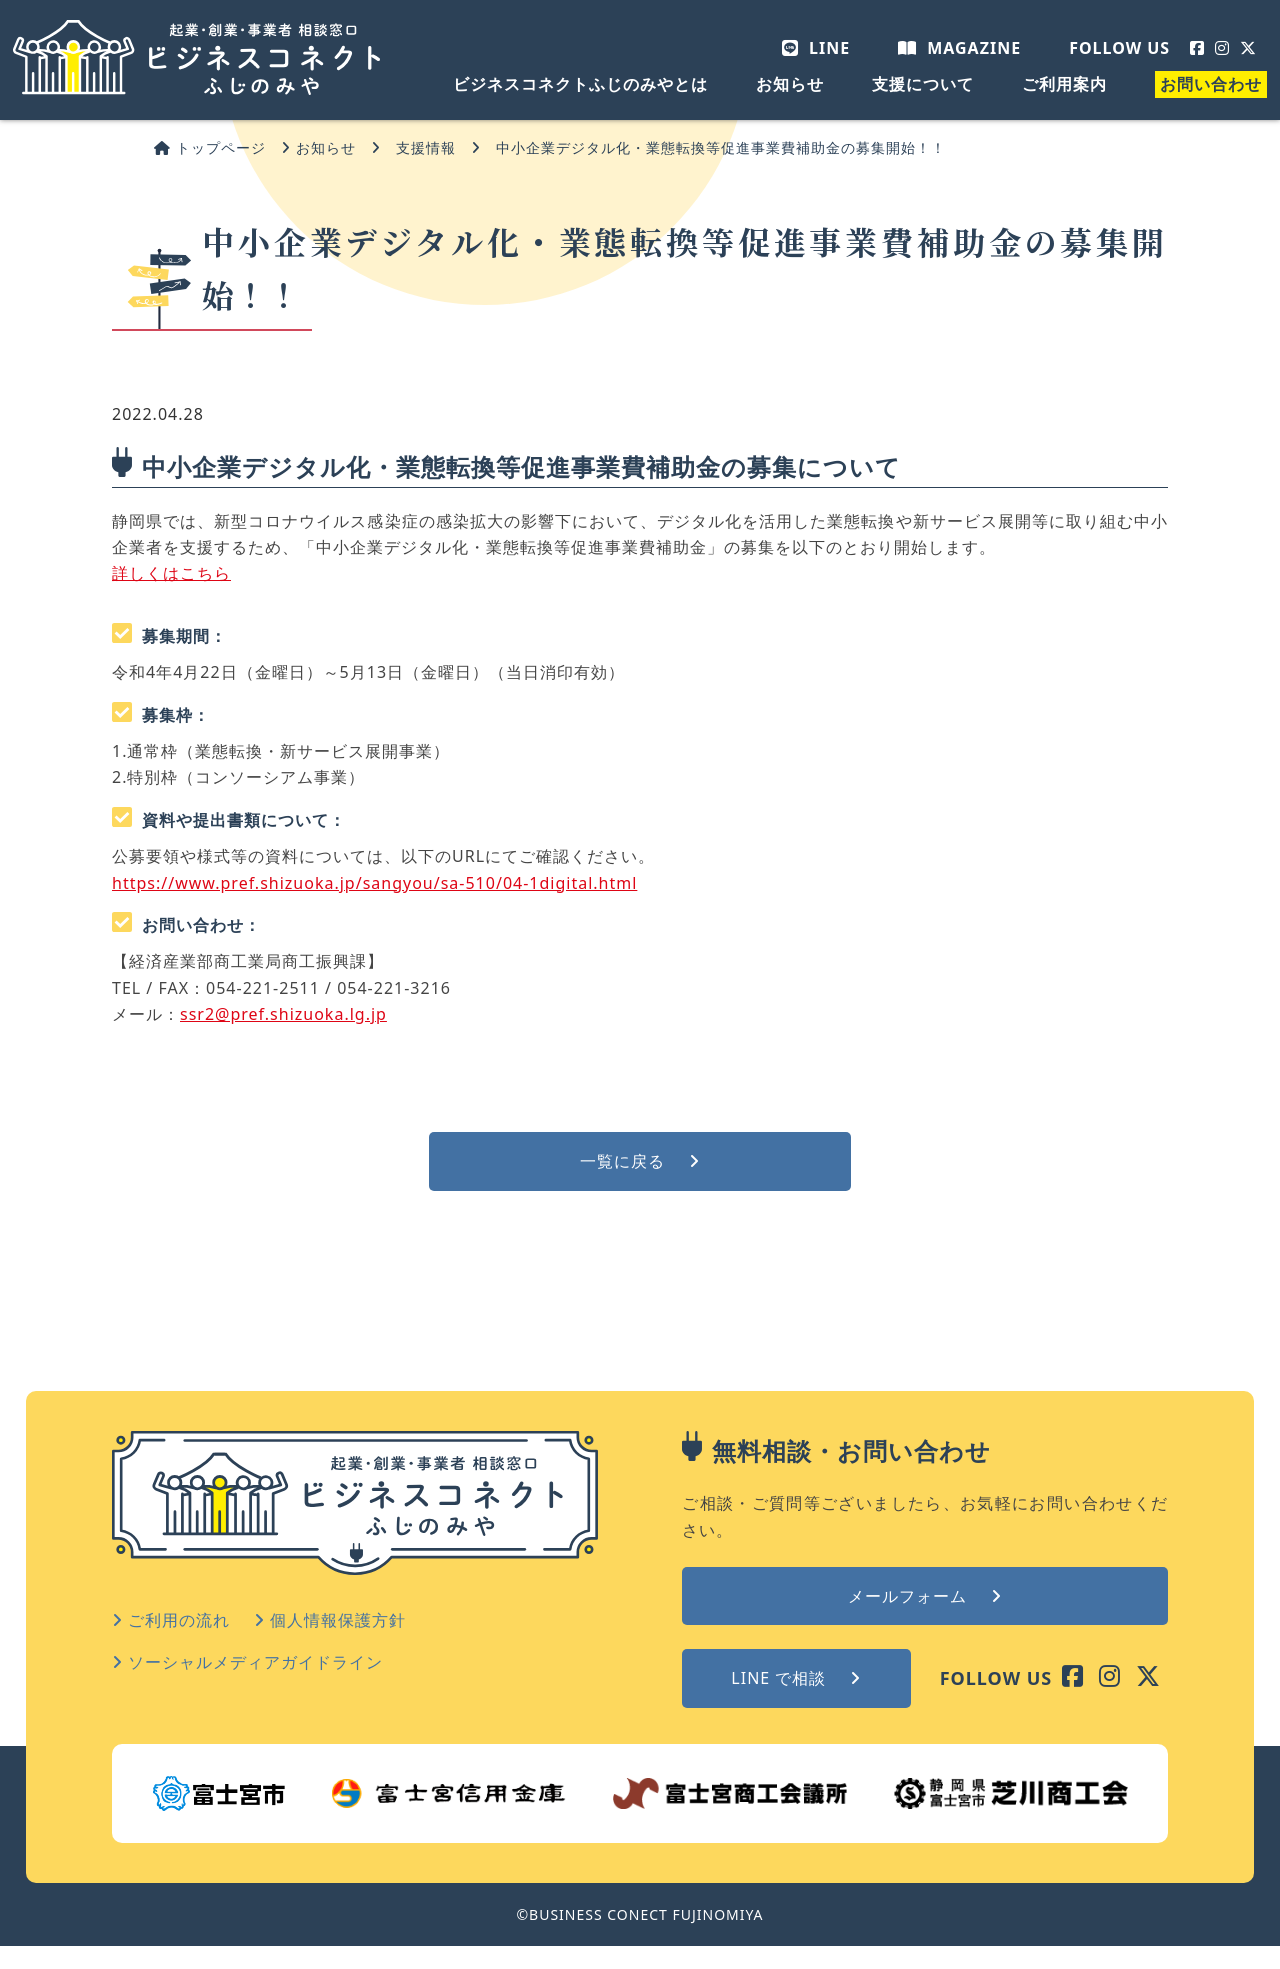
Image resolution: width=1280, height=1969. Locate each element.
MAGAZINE (959, 48)
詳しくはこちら (171, 573)
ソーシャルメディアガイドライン (247, 1662)
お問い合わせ (1211, 84)
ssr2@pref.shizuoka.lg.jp (283, 1014)
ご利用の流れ (171, 1620)
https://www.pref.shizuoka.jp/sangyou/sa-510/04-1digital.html (374, 883)
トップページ (210, 147)
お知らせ (790, 84)
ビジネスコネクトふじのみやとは (580, 84)
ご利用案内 (1064, 84)
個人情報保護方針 (330, 1620)
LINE (816, 48)
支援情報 (426, 147)
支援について (923, 84)
